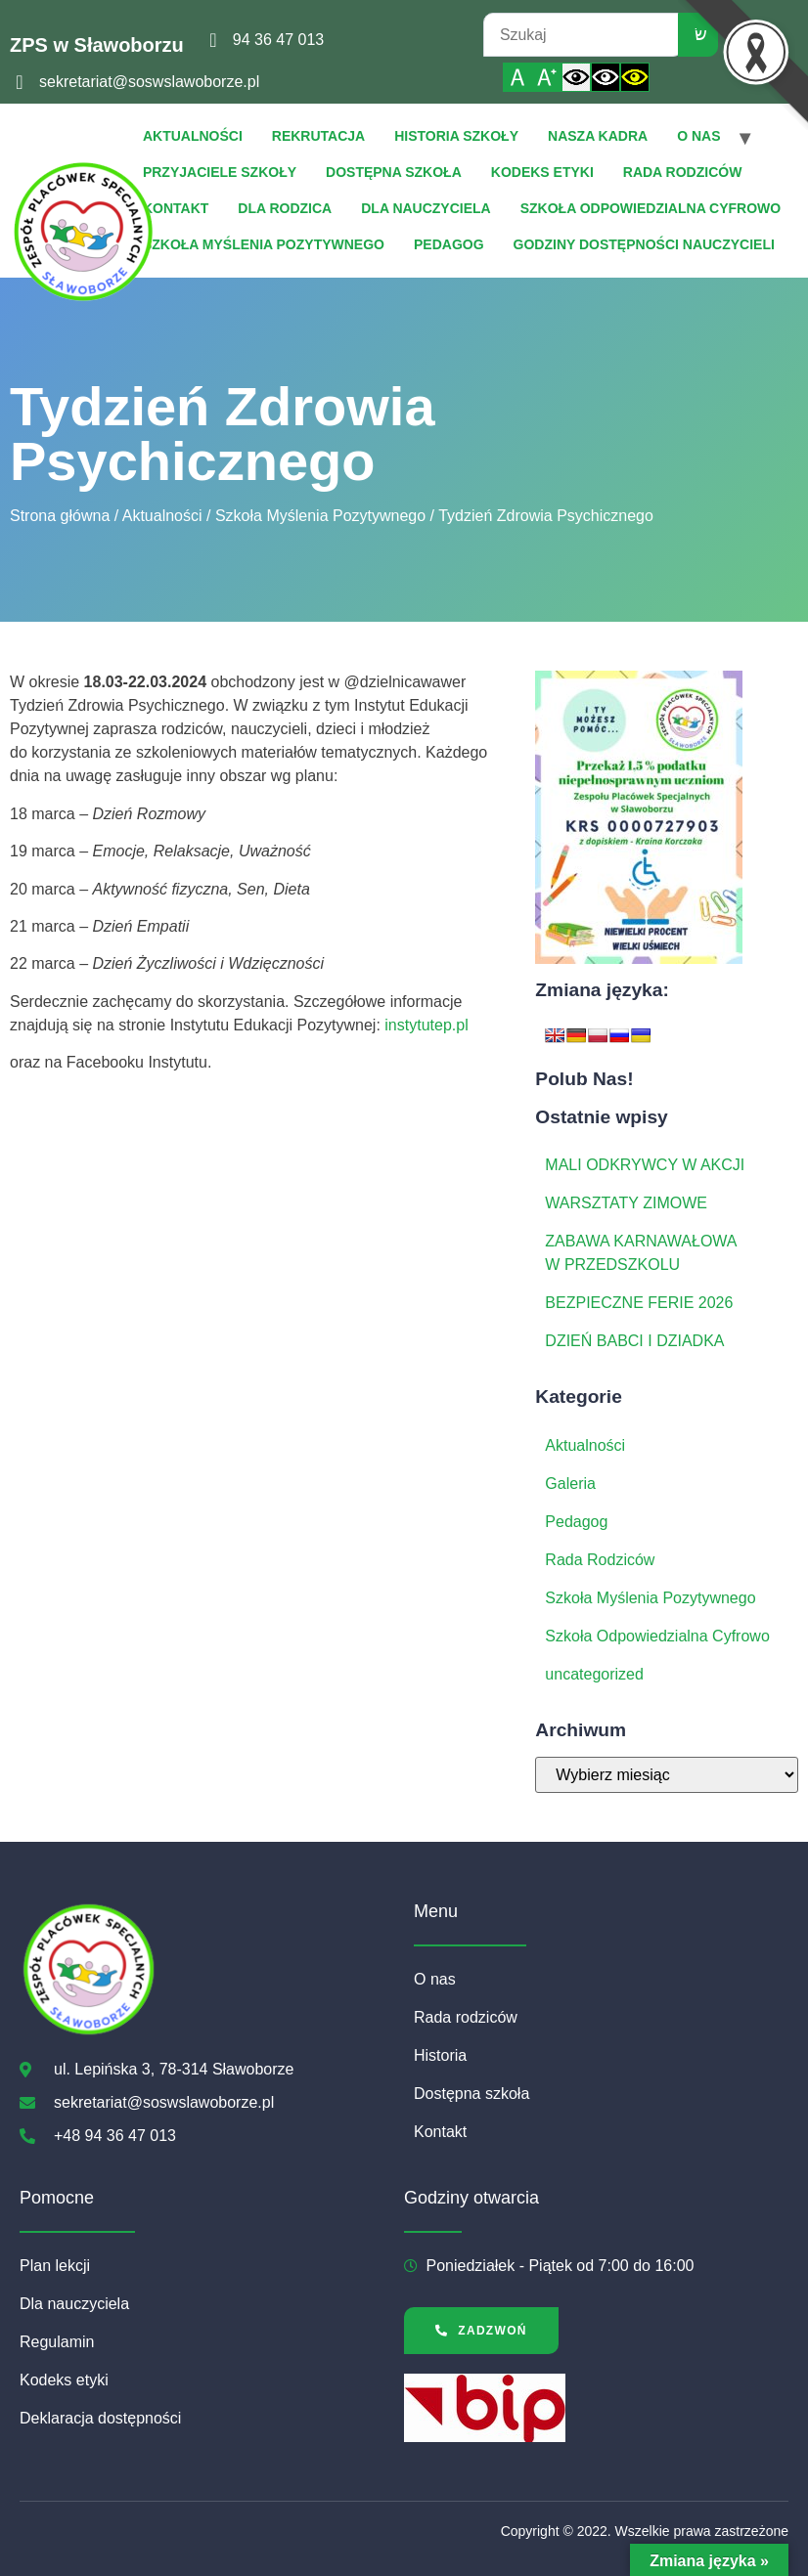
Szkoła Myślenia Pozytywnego (263, 244)
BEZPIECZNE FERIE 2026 (639, 1302)
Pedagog (449, 244)
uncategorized (594, 1674)
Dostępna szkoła (394, 172)
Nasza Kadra (598, 136)
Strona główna (60, 515)
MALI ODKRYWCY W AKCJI (644, 1165)
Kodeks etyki (542, 172)
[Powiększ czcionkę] (546, 77)
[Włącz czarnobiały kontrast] (605, 77)
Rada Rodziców (599, 1559)
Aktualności (193, 136)
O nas (698, 136)
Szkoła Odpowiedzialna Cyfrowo (651, 208)
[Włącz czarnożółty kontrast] (635, 77)
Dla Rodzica (285, 208)
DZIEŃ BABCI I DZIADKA (634, 1340)
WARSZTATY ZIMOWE (626, 1203)
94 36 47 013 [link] (278, 39)
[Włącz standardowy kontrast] (576, 77)
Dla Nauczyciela (425, 208)
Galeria (570, 1483)
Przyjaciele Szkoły (219, 172)
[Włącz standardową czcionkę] (517, 77)
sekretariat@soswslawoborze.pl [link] (149, 81)
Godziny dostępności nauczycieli (644, 244)
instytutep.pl (426, 1025)
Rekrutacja (318, 136)
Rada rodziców (682, 172)
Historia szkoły (456, 136)
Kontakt (175, 208)
